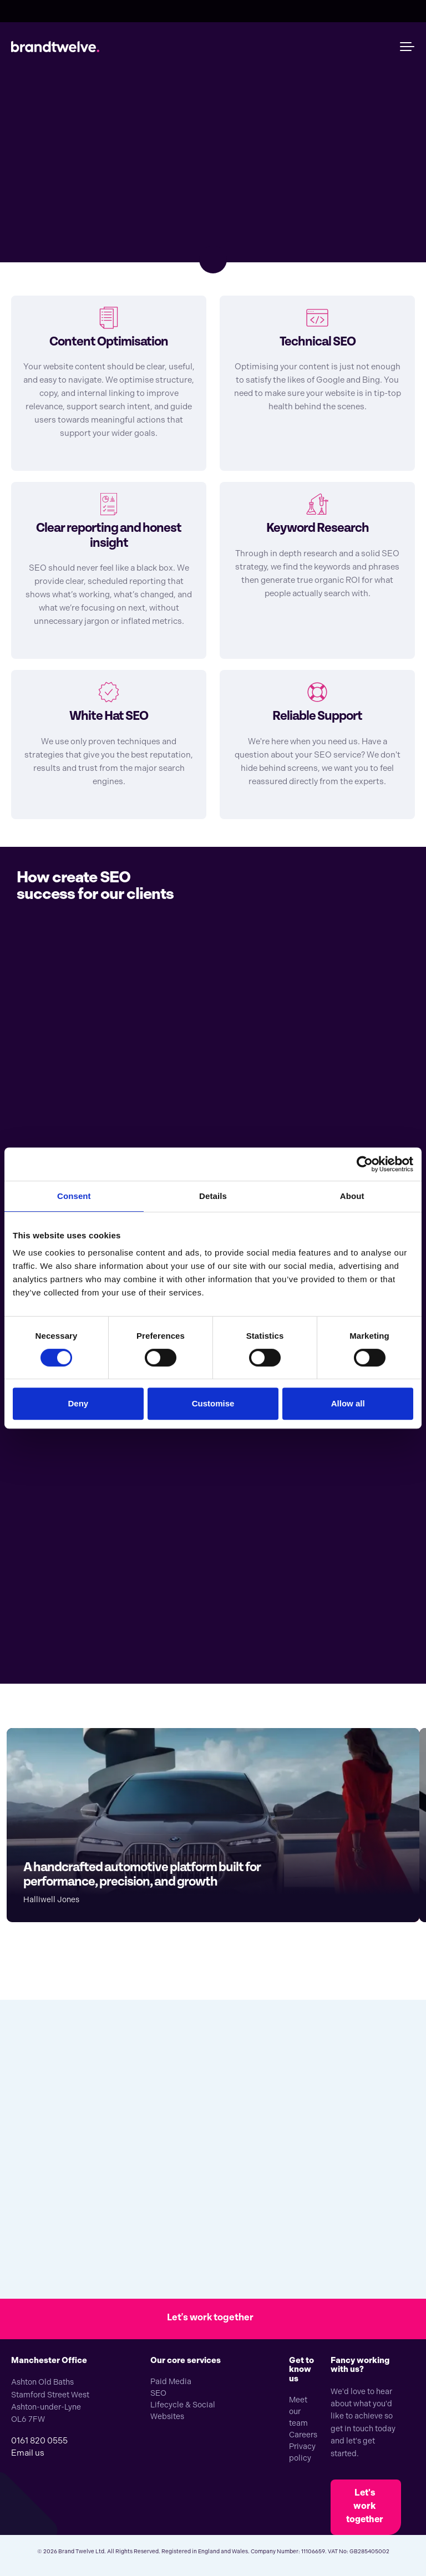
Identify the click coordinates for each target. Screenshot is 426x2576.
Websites (167, 2416)
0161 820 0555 (39, 2441)
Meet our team (298, 2411)
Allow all (348, 1403)
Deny (78, 1403)
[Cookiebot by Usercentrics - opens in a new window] (364, 1164)
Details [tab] (213, 1196)
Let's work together (364, 2505)
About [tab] (352, 1196)
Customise (213, 1403)
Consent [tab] (74, 1196)
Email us (27, 2453)
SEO (158, 2393)
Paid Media (170, 2381)
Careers (303, 2434)
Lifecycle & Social (182, 2404)
